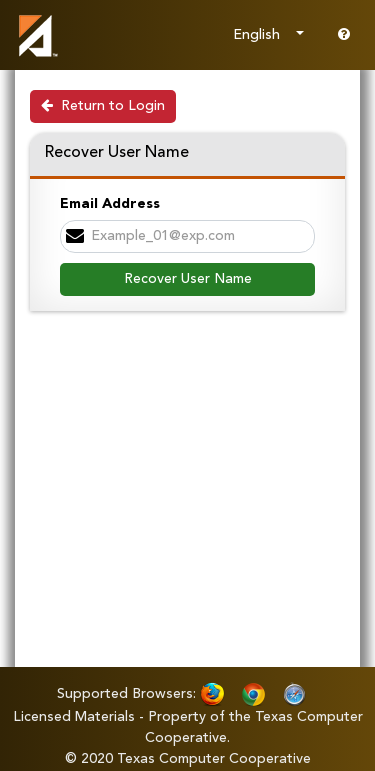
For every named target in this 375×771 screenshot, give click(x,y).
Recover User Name (188, 279)
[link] (35, 35)
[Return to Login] (103, 106)
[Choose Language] (268, 35)
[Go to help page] (344, 35)
